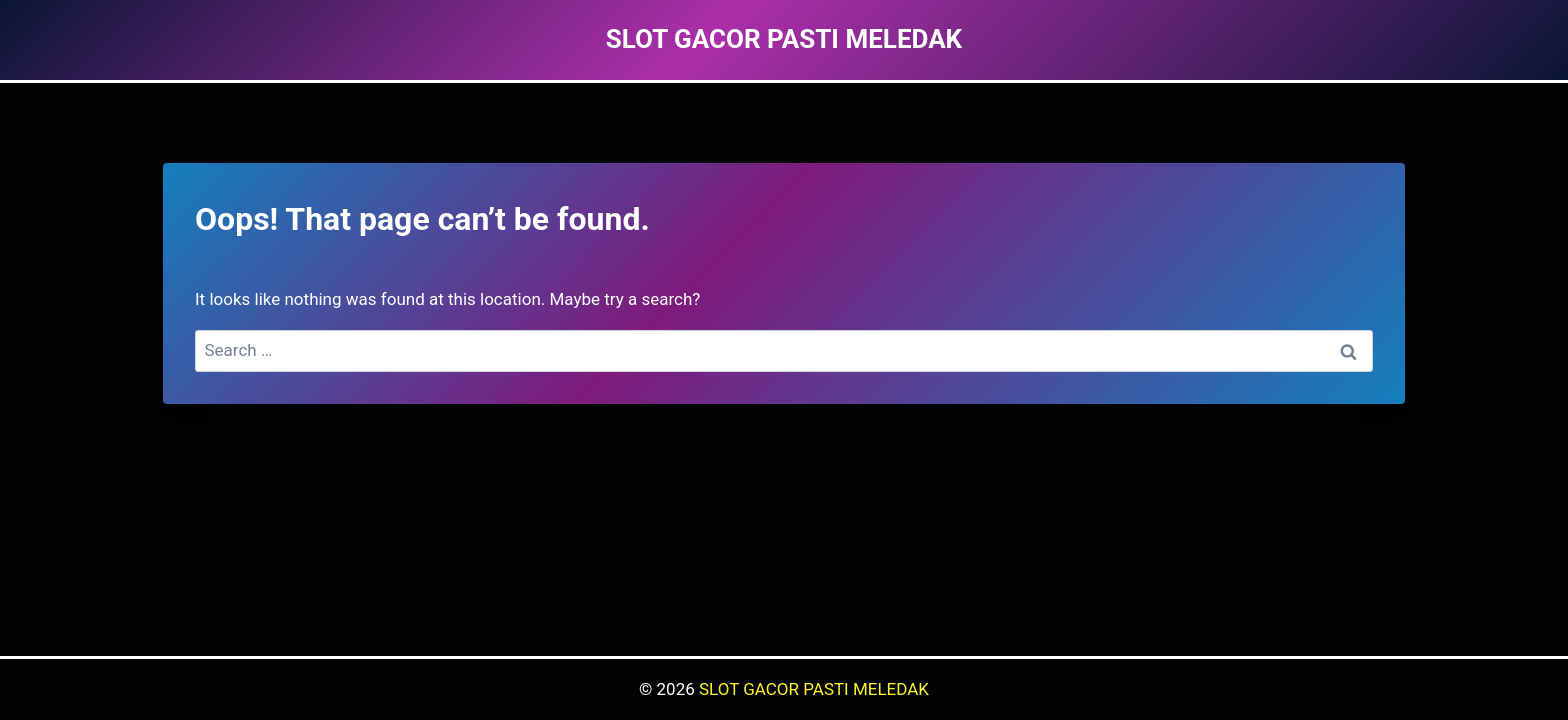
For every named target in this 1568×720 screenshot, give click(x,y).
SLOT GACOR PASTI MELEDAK (814, 689)
